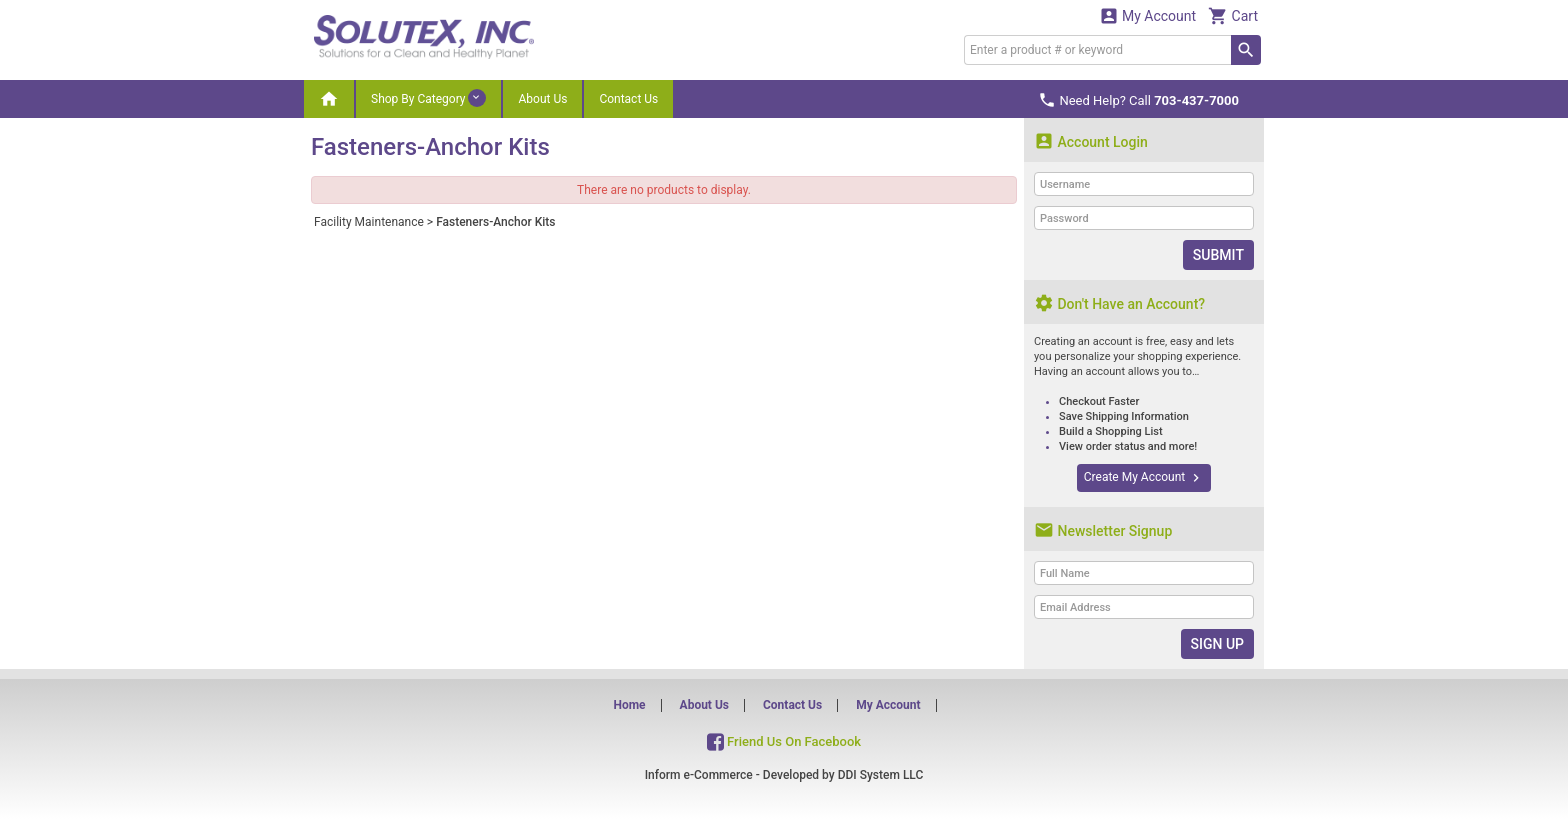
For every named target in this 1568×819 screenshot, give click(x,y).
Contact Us (628, 99)
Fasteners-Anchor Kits (495, 222)
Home (629, 705)
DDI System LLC (881, 775)
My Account (1148, 15)
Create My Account (1144, 478)
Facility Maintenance (369, 222)
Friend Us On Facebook (784, 740)
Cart (1233, 15)
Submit (1218, 255)
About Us (542, 99)
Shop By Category (428, 98)
